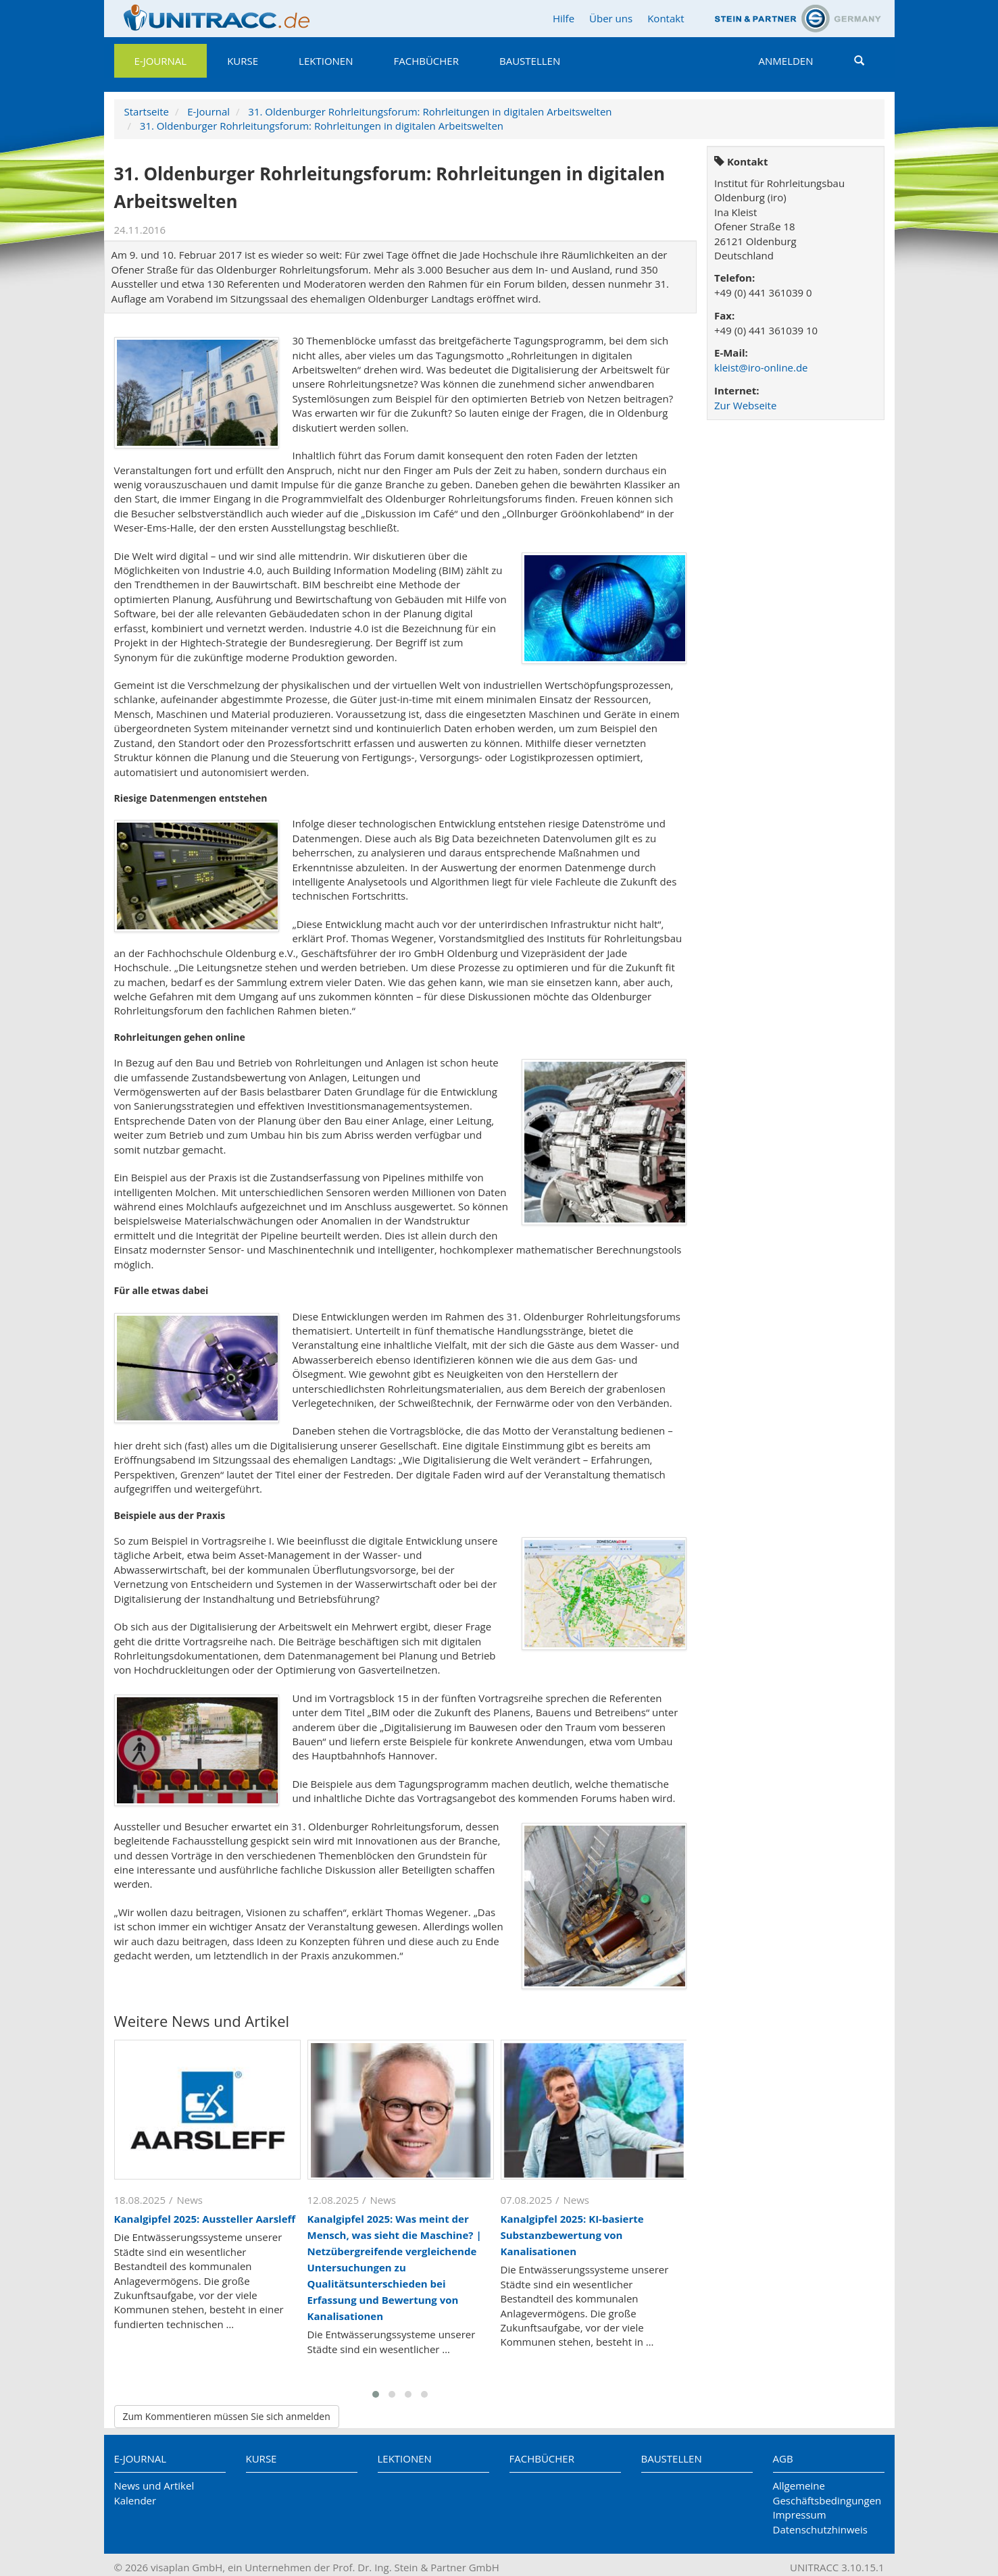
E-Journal (160, 61)
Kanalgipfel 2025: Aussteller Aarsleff (205, 2218)
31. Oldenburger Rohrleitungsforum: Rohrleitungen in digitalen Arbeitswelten (430, 111)
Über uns (610, 18)
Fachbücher (426, 61)
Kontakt (665, 18)
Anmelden (786, 61)
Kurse (242, 61)
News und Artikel (154, 2485)
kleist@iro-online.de (761, 367)
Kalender (135, 2500)
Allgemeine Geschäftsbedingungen (827, 2492)
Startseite (147, 111)
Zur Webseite (745, 405)
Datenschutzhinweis (820, 2529)
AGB (783, 2458)
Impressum (799, 2514)
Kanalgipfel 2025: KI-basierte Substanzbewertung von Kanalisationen (572, 2235)
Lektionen (326, 61)
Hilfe (563, 18)
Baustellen (529, 61)
